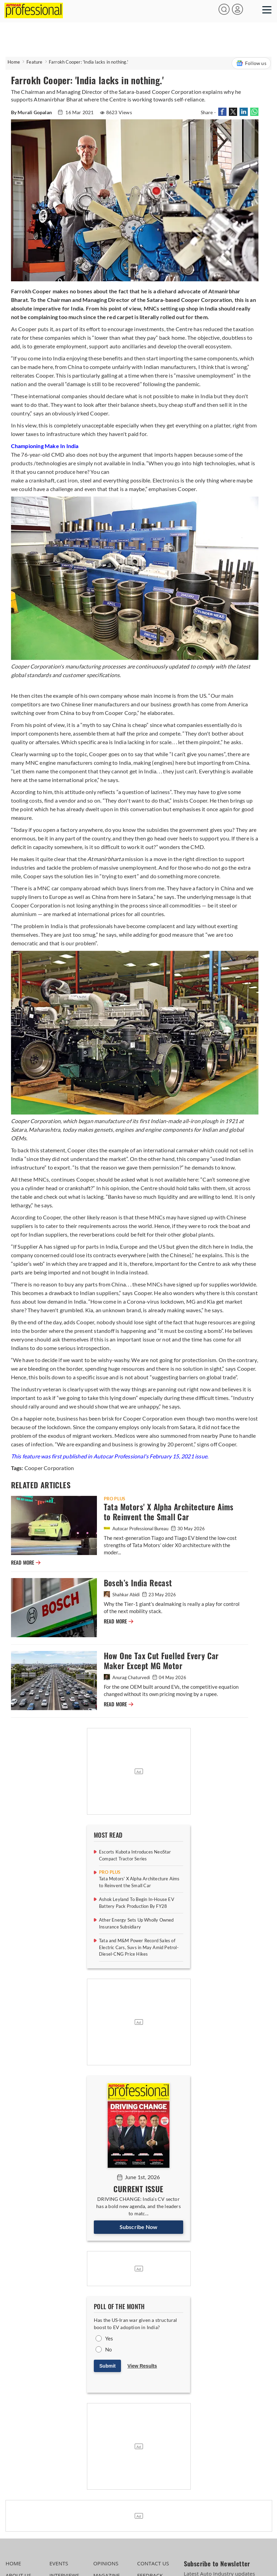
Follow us (251, 63)
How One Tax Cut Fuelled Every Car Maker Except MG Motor (161, 1661)
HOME (13, 2563)
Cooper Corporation (49, 1468)
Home (14, 62)
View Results (142, 2366)
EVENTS (58, 2563)
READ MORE (26, 1562)
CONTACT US (153, 2563)
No (108, 2349)
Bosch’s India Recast (138, 1583)
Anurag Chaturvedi (127, 1677)
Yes (109, 2338)
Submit (107, 2366)
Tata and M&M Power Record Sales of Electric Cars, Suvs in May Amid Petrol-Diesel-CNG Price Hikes (139, 1947)
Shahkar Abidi (122, 1594)
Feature (34, 62)
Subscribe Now (139, 2227)
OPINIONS (105, 2563)
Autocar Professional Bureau (136, 1528)
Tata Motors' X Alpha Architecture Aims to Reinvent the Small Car (169, 1512)
